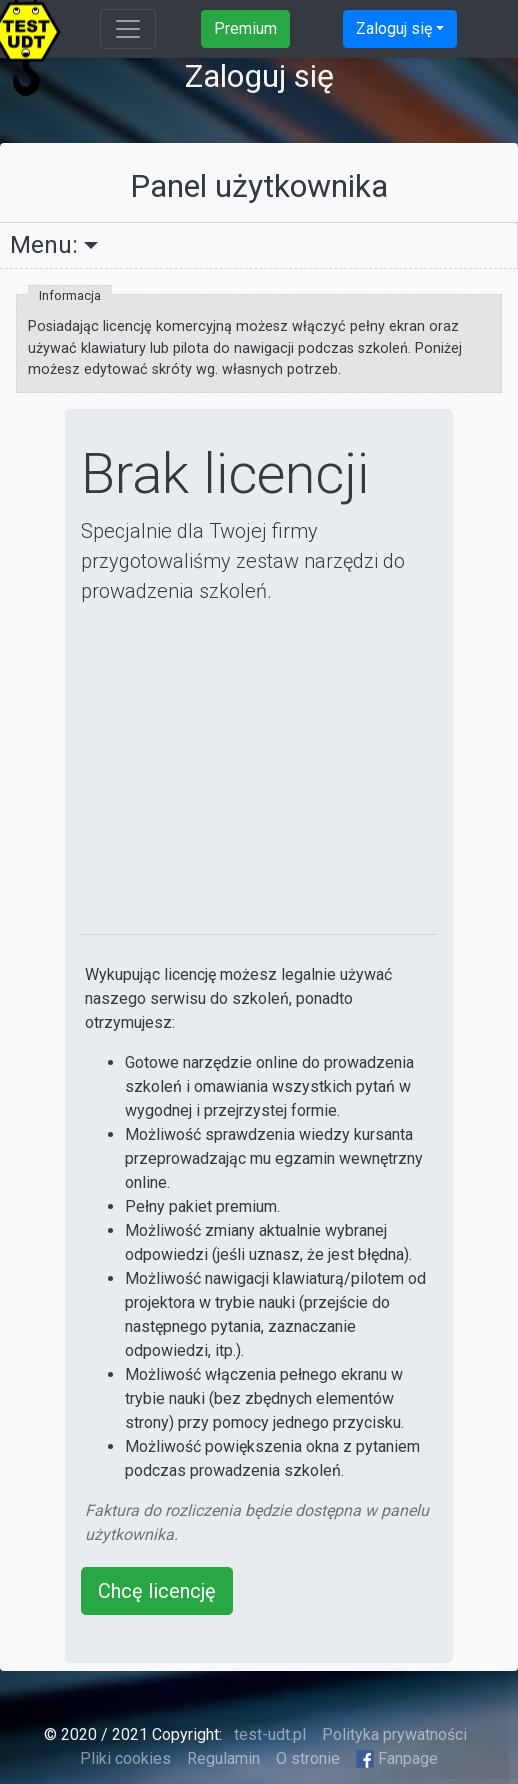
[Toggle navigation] (128, 29)
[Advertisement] (259, 770)
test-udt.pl (268, 1734)
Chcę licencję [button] (157, 1591)
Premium (245, 28)
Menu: (44, 245)
